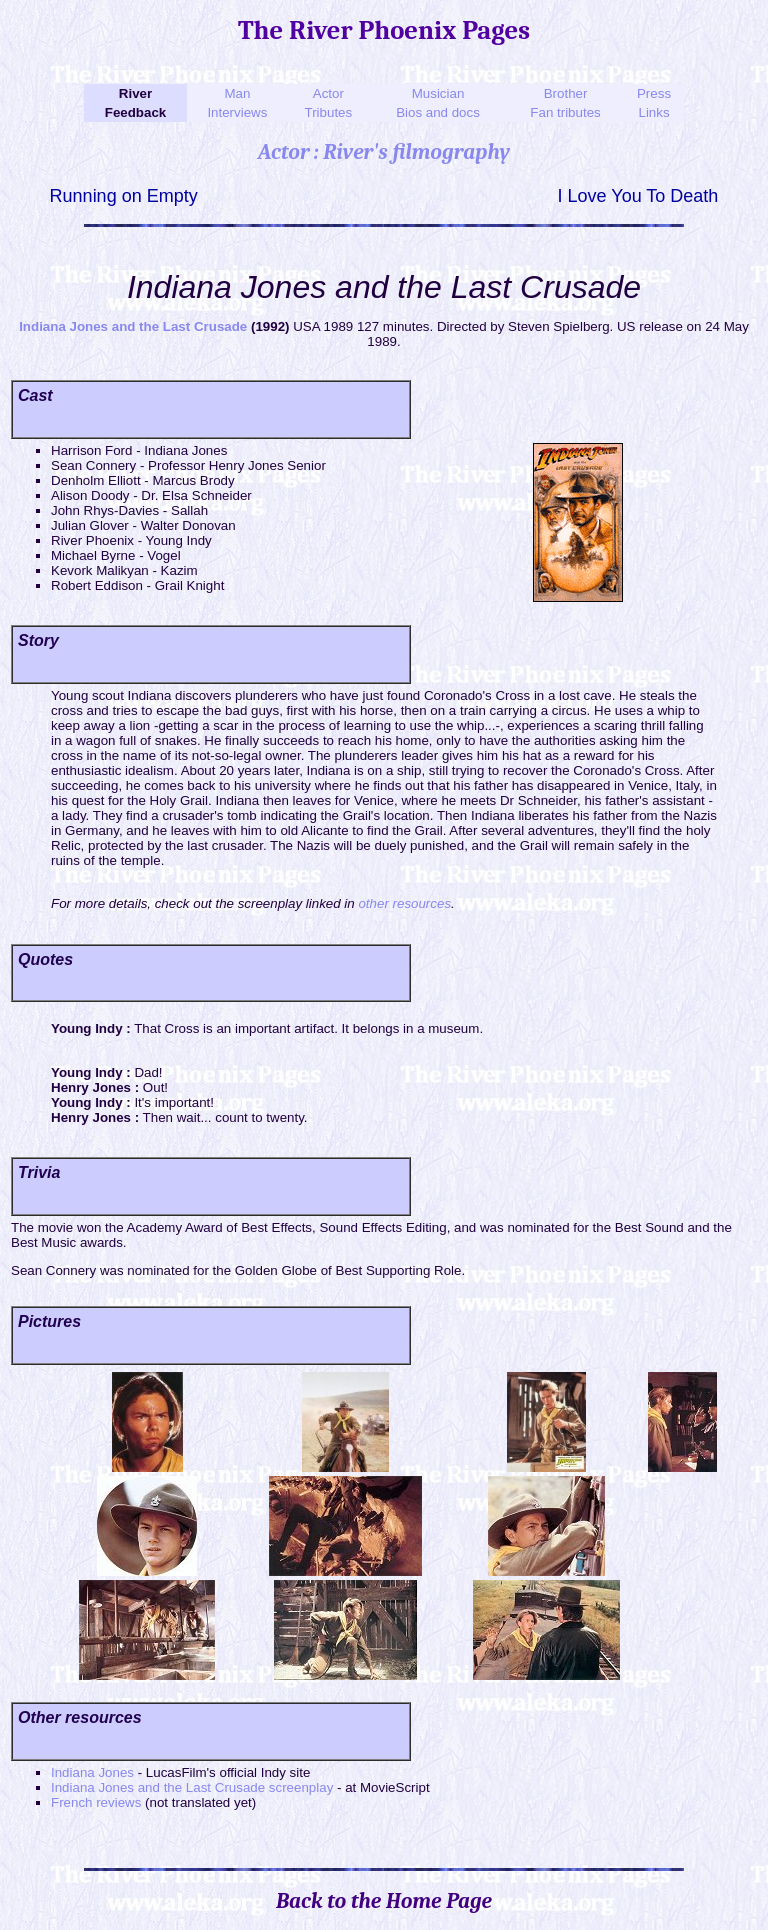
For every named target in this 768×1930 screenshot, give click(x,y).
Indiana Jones (92, 1772)
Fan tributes (565, 112)
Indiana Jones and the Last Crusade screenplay (192, 1787)
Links (653, 112)
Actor (328, 93)
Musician (438, 93)
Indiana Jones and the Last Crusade (133, 326)
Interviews (237, 112)
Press (654, 93)
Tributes (329, 112)
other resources (404, 903)
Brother (566, 93)
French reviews (96, 1802)
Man (237, 93)
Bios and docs (438, 112)
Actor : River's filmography (384, 152)
